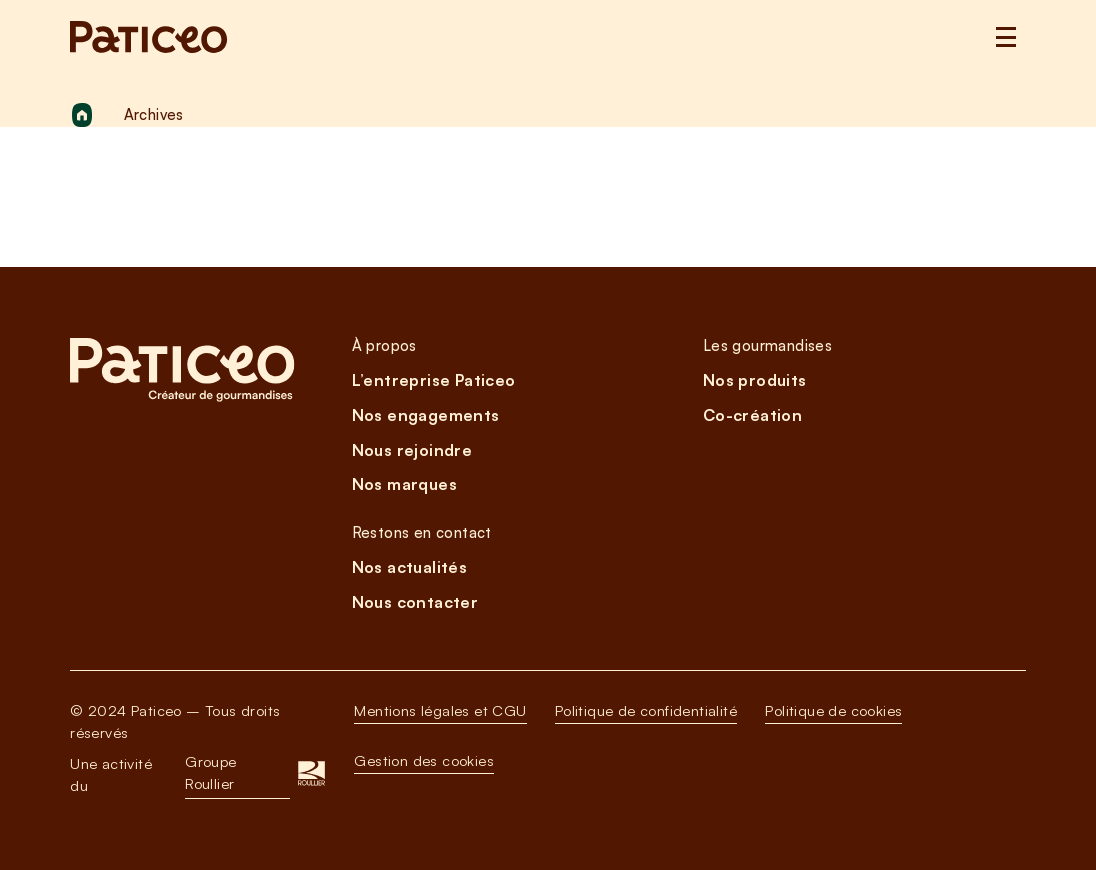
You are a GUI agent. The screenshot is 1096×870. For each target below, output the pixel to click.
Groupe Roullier (210, 772)
